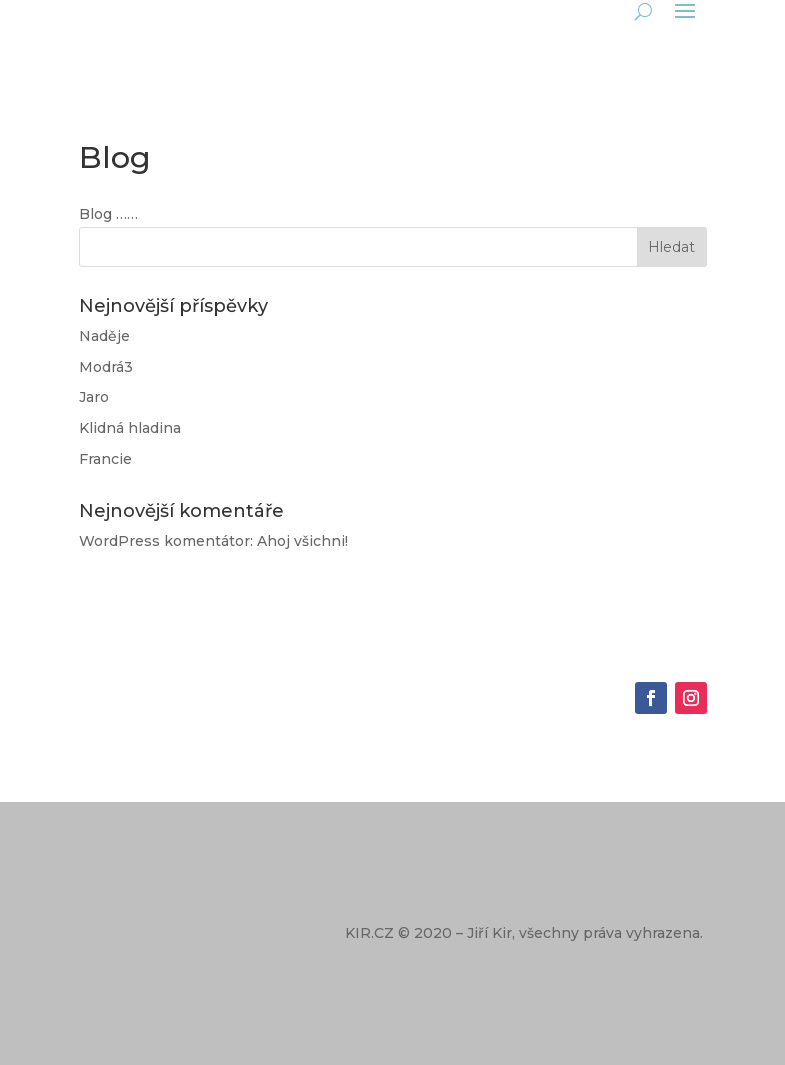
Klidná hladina (130, 428)
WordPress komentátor (164, 541)
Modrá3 (106, 367)
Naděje (104, 336)
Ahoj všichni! (302, 541)
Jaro (94, 397)
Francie (105, 459)
